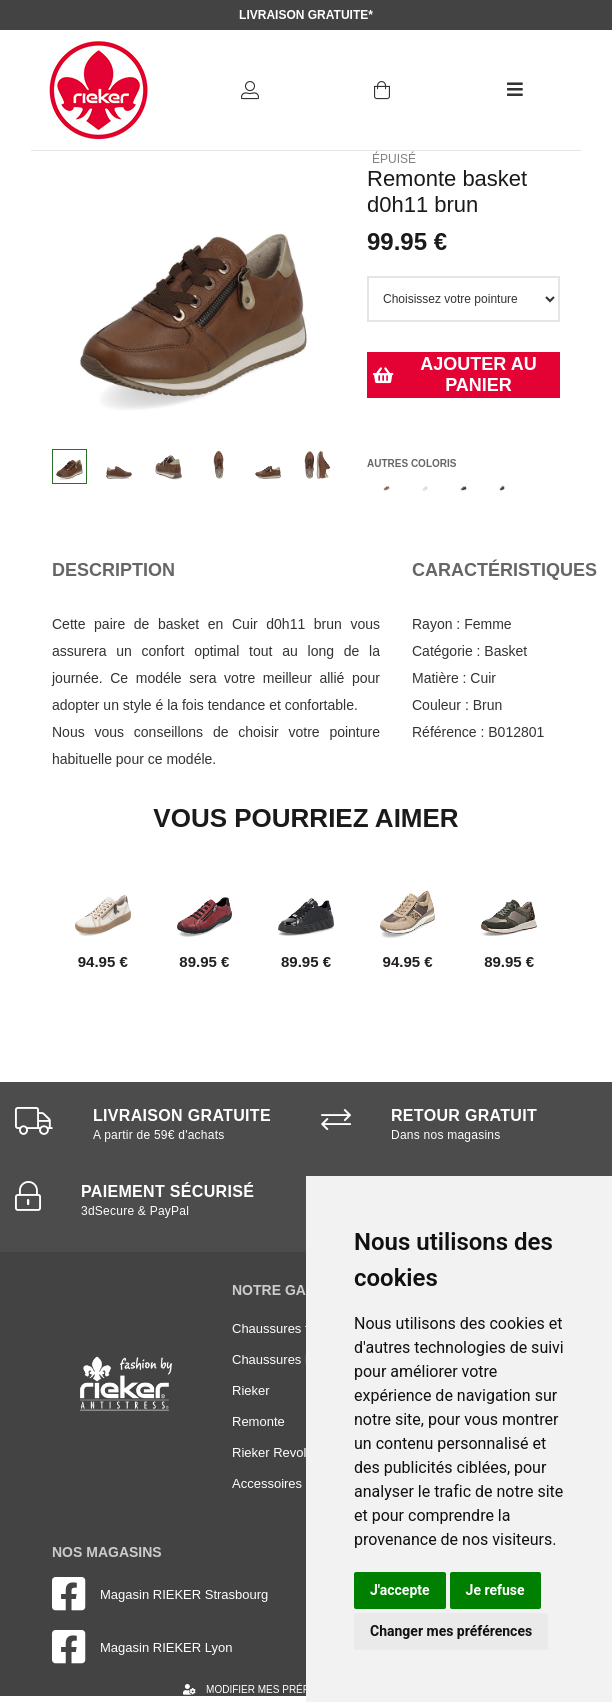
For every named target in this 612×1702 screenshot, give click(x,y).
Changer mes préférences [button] (451, 1631)
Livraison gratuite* (306, 15)
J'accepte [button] (400, 1590)
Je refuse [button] (495, 1590)
